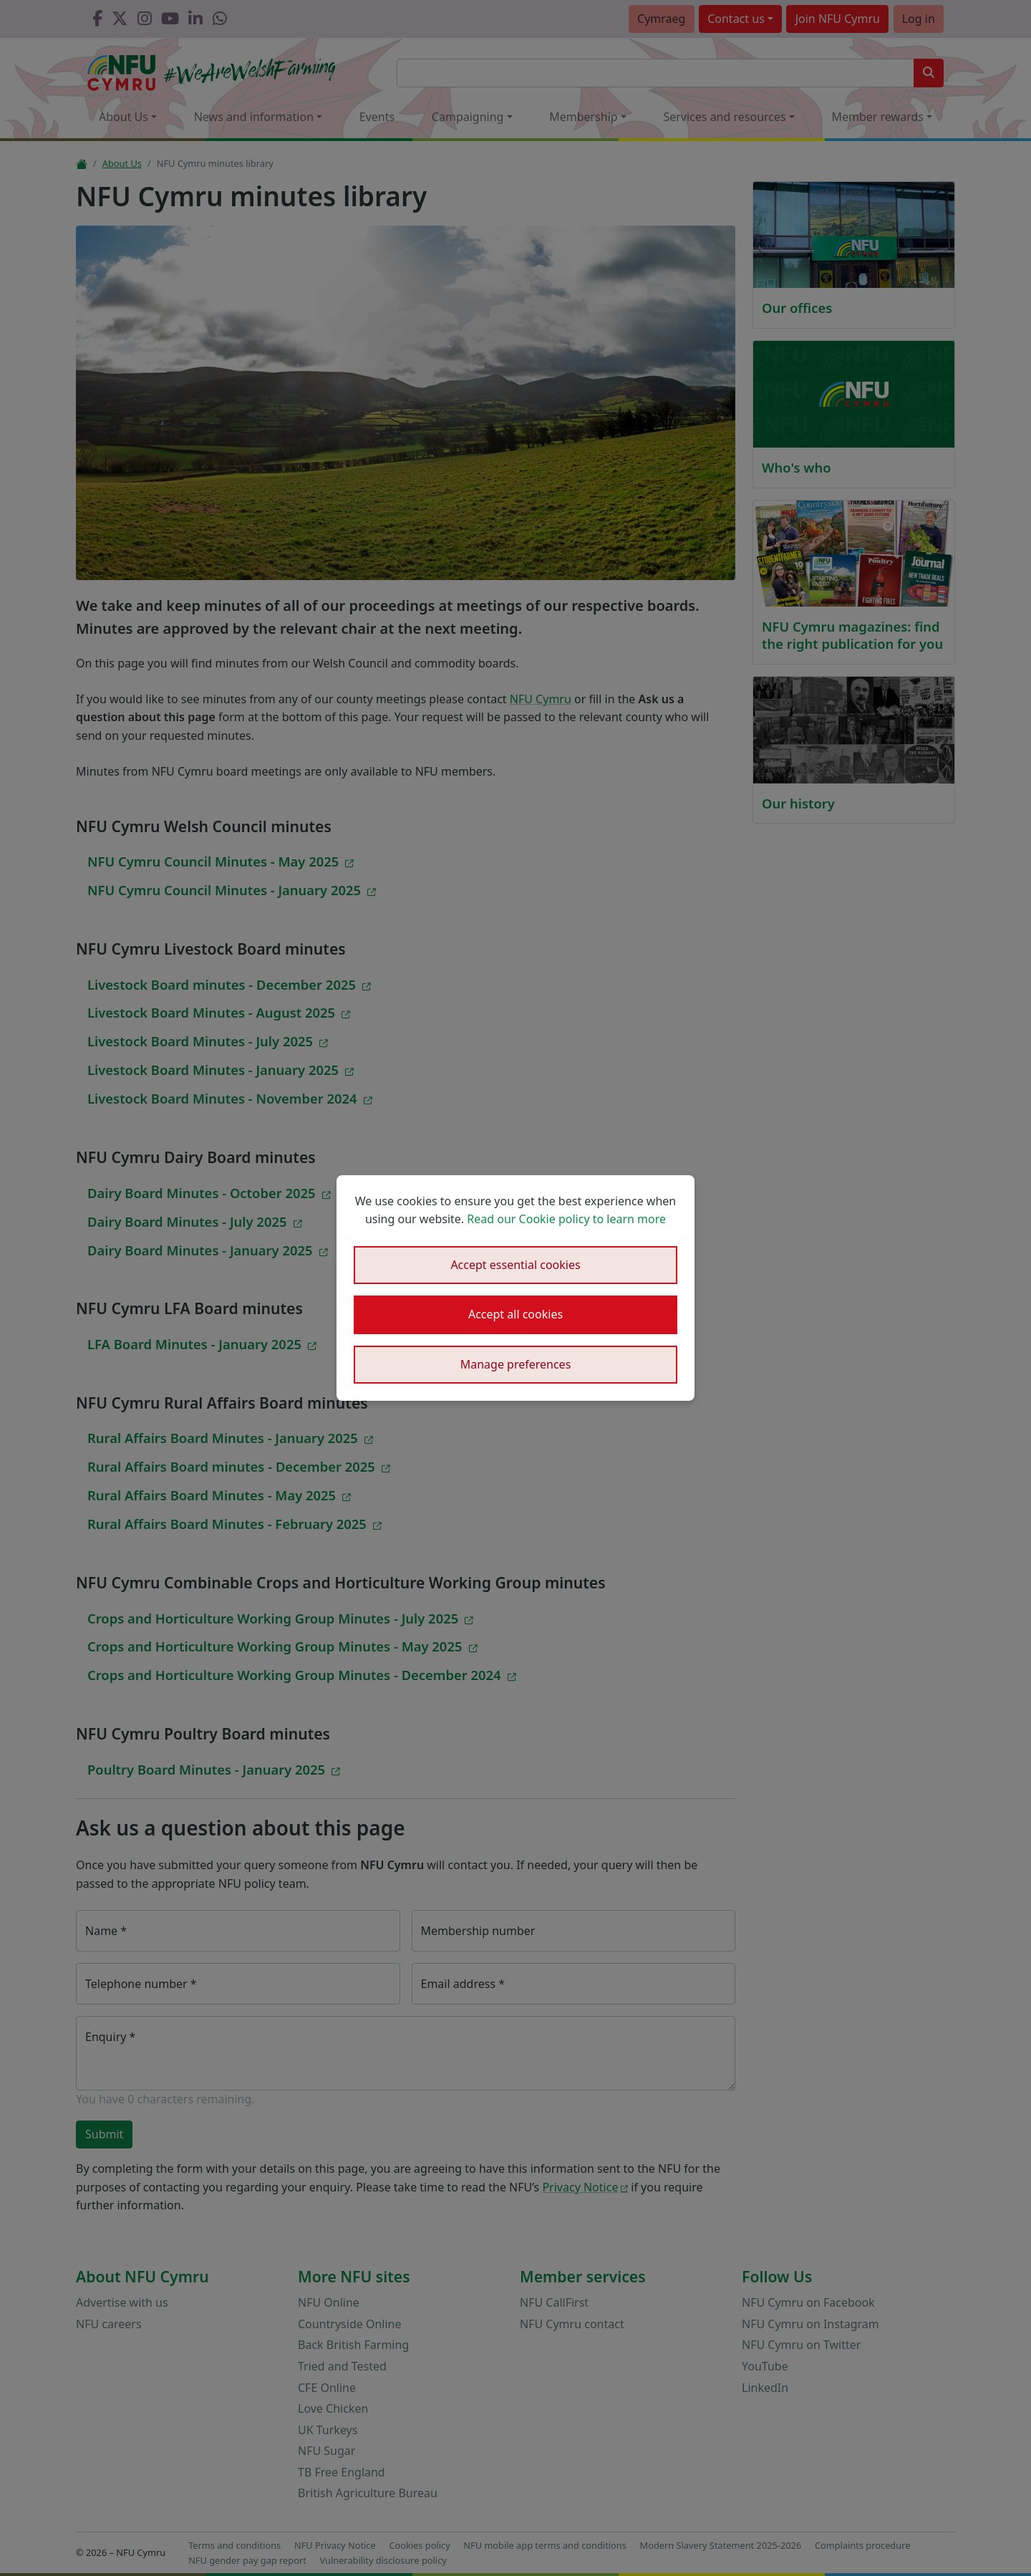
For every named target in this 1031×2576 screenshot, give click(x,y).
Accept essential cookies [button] (515, 1265)
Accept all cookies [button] (515, 1314)
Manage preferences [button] (515, 1364)
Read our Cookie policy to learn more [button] (566, 1219)
